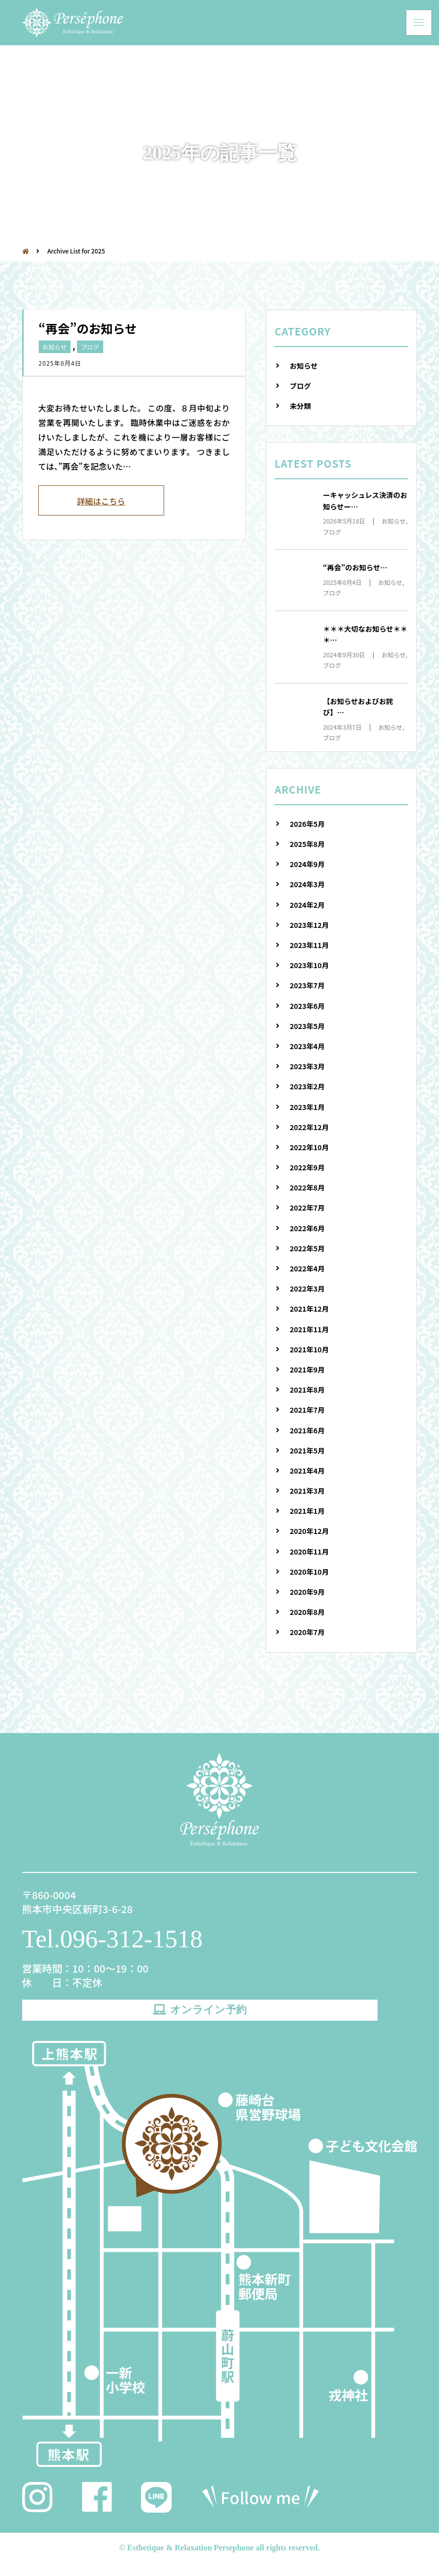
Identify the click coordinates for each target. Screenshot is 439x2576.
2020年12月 (309, 1531)
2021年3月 (306, 1491)
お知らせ (55, 346)
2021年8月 (306, 1390)
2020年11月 (309, 1552)
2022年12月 (309, 1127)
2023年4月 (306, 1046)
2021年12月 (309, 1309)
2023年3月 (306, 1066)
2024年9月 (306, 864)
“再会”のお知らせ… (355, 567)
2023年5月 (306, 1026)
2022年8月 (306, 1187)
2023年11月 (309, 945)
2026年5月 (306, 824)
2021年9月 (306, 1369)
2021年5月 (306, 1450)
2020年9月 (306, 1592)
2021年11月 (309, 1329)
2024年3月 (306, 884)
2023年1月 (306, 1107)
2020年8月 (306, 1612)
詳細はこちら (101, 501)
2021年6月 (306, 1430)
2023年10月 (309, 965)
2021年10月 (309, 1349)
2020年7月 (306, 1632)
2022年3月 (306, 1288)
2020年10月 (309, 1572)
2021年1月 (306, 1511)
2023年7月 (306, 985)
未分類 (300, 406)
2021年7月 (306, 1410)
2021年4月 (306, 1471)
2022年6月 (306, 1228)
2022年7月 (306, 1208)
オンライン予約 (200, 2016)
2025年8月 (306, 844)
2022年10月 (309, 1147)
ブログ (90, 346)
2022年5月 (306, 1248)
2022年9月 (306, 1167)
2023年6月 (306, 1006)
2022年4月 (306, 1268)
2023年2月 (306, 1086)
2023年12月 (309, 925)
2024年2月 (306, 905)
